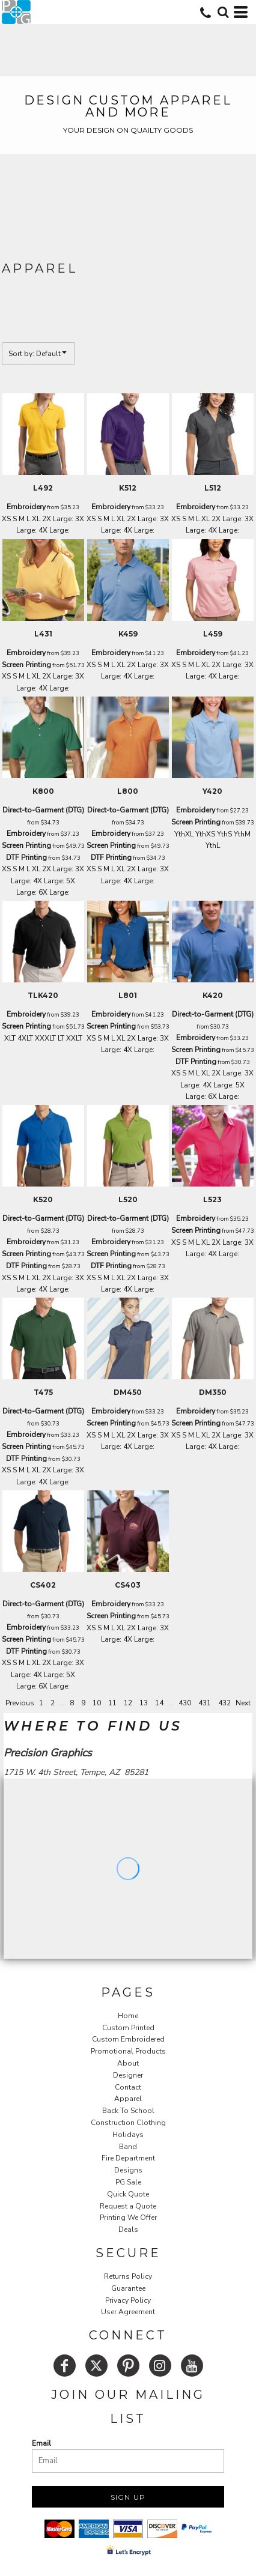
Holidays (128, 2134)
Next (243, 1703)
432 (224, 1703)
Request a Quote (128, 2206)
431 (204, 1703)
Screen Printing (26, 665)
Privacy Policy (128, 2300)
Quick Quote (128, 2194)
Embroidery (26, 507)
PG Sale (128, 2182)
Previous (19, 1703)
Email (41, 2443)
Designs (128, 2170)
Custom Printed (128, 2028)
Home (128, 2016)
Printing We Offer (128, 2217)
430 (184, 1703)
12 (128, 1703)
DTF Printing (26, 857)
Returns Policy (128, 2276)
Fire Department (128, 2158)
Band (128, 2146)
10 (97, 1703)
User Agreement (128, 2312)
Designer (128, 2075)
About (128, 2063)
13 (143, 1703)
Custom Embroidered (128, 2039)
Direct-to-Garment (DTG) (43, 810)
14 (159, 1703)
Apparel (128, 2098)
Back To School (128, 2110)
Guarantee (128, 2288)
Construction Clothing (128, 2122)
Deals (128, 2229)
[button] (223, 12)
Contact (128, 2087)
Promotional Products (128, 2051)
